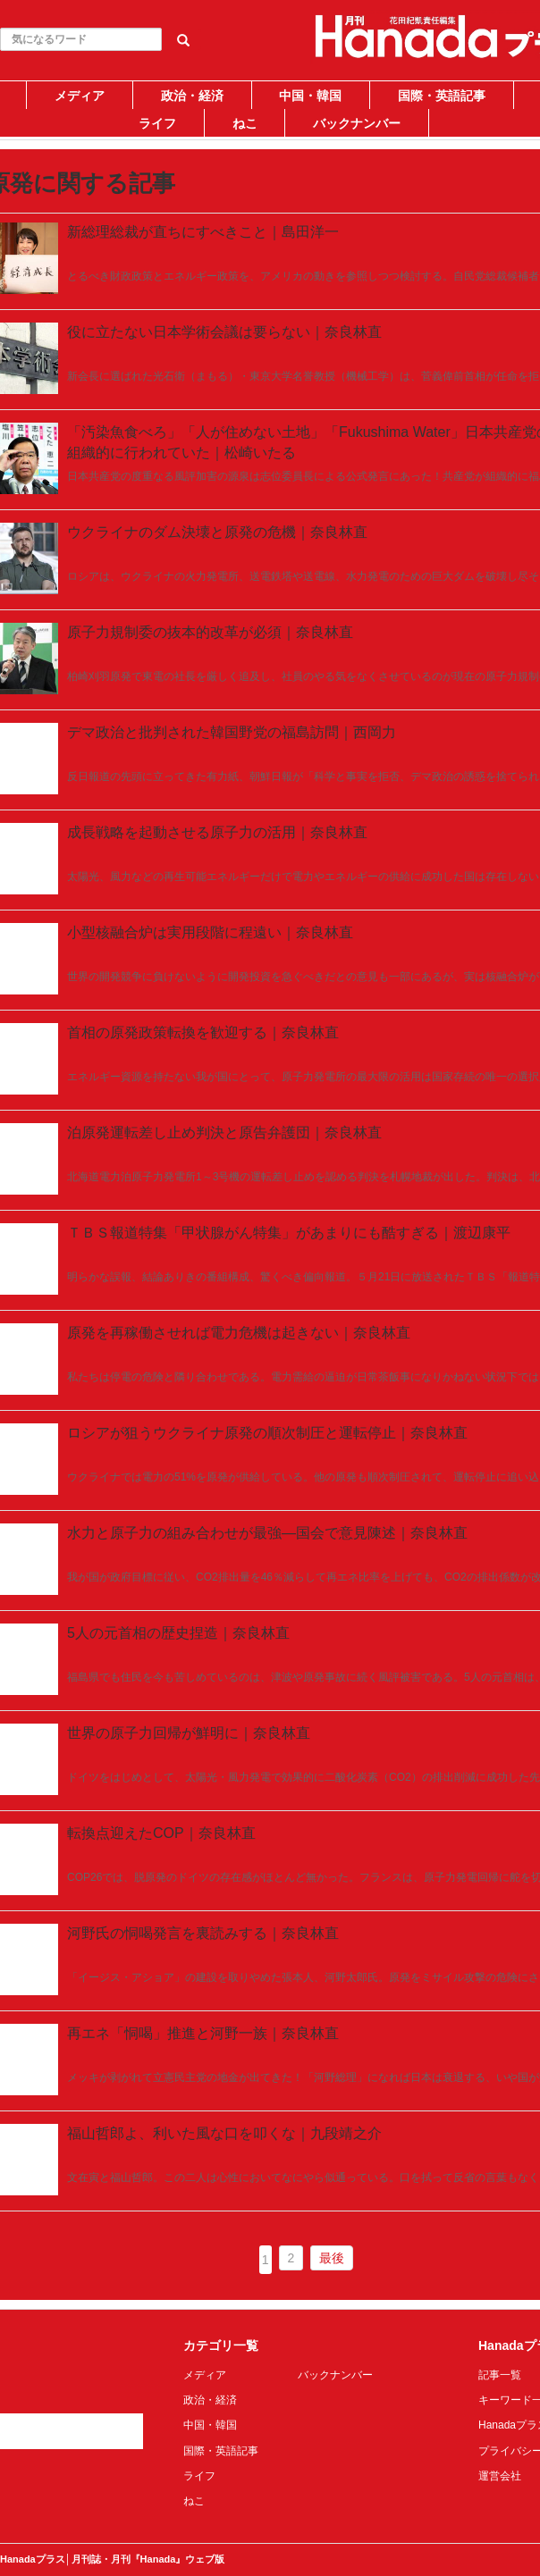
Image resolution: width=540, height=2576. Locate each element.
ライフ (157, 123)
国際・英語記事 (441, 95)
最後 (331, 2258)
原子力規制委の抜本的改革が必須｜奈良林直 (210, 632)
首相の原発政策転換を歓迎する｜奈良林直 (203, 1032)
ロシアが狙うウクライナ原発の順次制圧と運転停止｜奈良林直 (267, 1432)
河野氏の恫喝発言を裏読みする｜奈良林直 (203, 1933)
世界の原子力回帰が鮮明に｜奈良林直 (188, 1733)
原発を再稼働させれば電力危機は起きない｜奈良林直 (238, 1332)
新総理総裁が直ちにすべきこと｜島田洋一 (203, 231)
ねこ (244, 123)
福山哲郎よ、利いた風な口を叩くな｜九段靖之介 (224, 2133)
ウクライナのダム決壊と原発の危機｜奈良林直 (217, 532)
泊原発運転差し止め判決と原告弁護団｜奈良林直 (224, 1132)
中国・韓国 (310, 95)
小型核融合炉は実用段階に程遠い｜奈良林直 (210, 932)
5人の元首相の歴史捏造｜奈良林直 (178, 1632)
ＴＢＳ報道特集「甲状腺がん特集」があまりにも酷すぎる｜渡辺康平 (288, 1232)
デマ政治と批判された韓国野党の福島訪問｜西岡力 (231, 732)
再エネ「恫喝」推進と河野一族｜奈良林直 (203, 2033)
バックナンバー (357, 123)
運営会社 (499, 2476)
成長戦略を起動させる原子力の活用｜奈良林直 (217, 832)
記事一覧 (499, 2375)
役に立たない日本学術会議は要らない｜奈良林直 (224, 332)
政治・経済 (192, 95)
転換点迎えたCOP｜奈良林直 (161, 1833)
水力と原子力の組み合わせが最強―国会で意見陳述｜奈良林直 (267, 1532)
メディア (80, 95)
